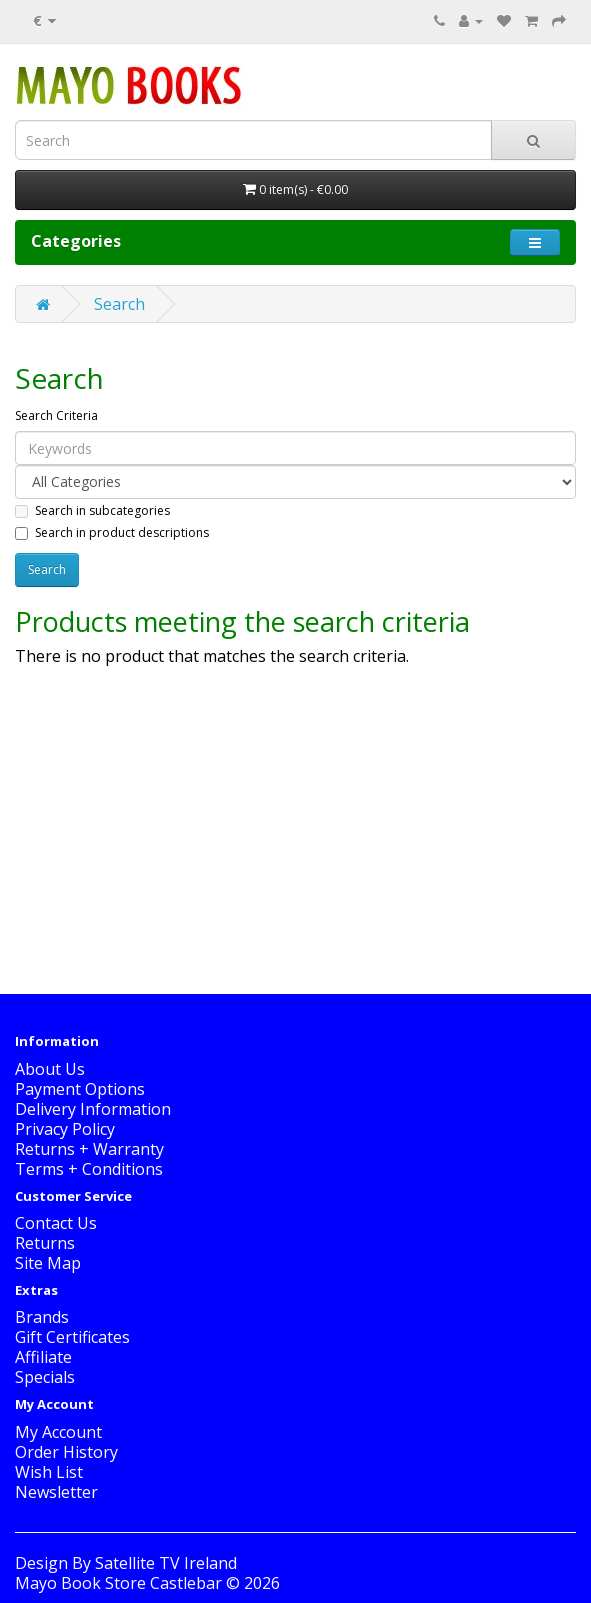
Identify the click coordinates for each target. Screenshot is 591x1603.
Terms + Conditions (89, 1169)
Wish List (49, 1472)
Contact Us (56, 1223)
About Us (50, 1069)
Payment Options (80, 1089)
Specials (45, 1377)
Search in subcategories (92, 510)
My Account (58, 1432)
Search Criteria (56, 415)
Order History (66, 1452)
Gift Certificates (72, 1337)
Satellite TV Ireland (166, 1563)
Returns (45, 1243)
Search (119, 304)
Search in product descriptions (112, 532)
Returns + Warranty (89, 1149)
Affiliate (43, 1357)
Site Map (48, 1263)
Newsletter (56, 1492)
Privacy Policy (65, 1129)
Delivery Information (93, 1109)
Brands (42, 1317)
